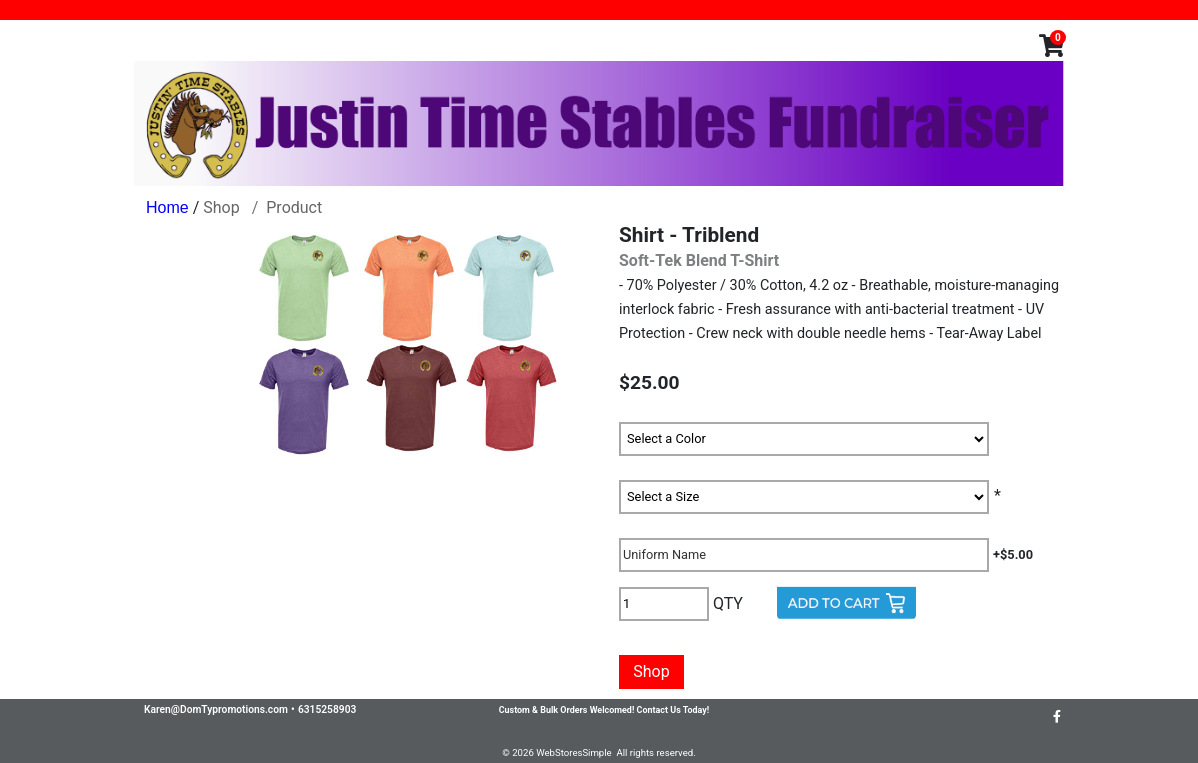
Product (294, 207)
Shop (221, 207)
